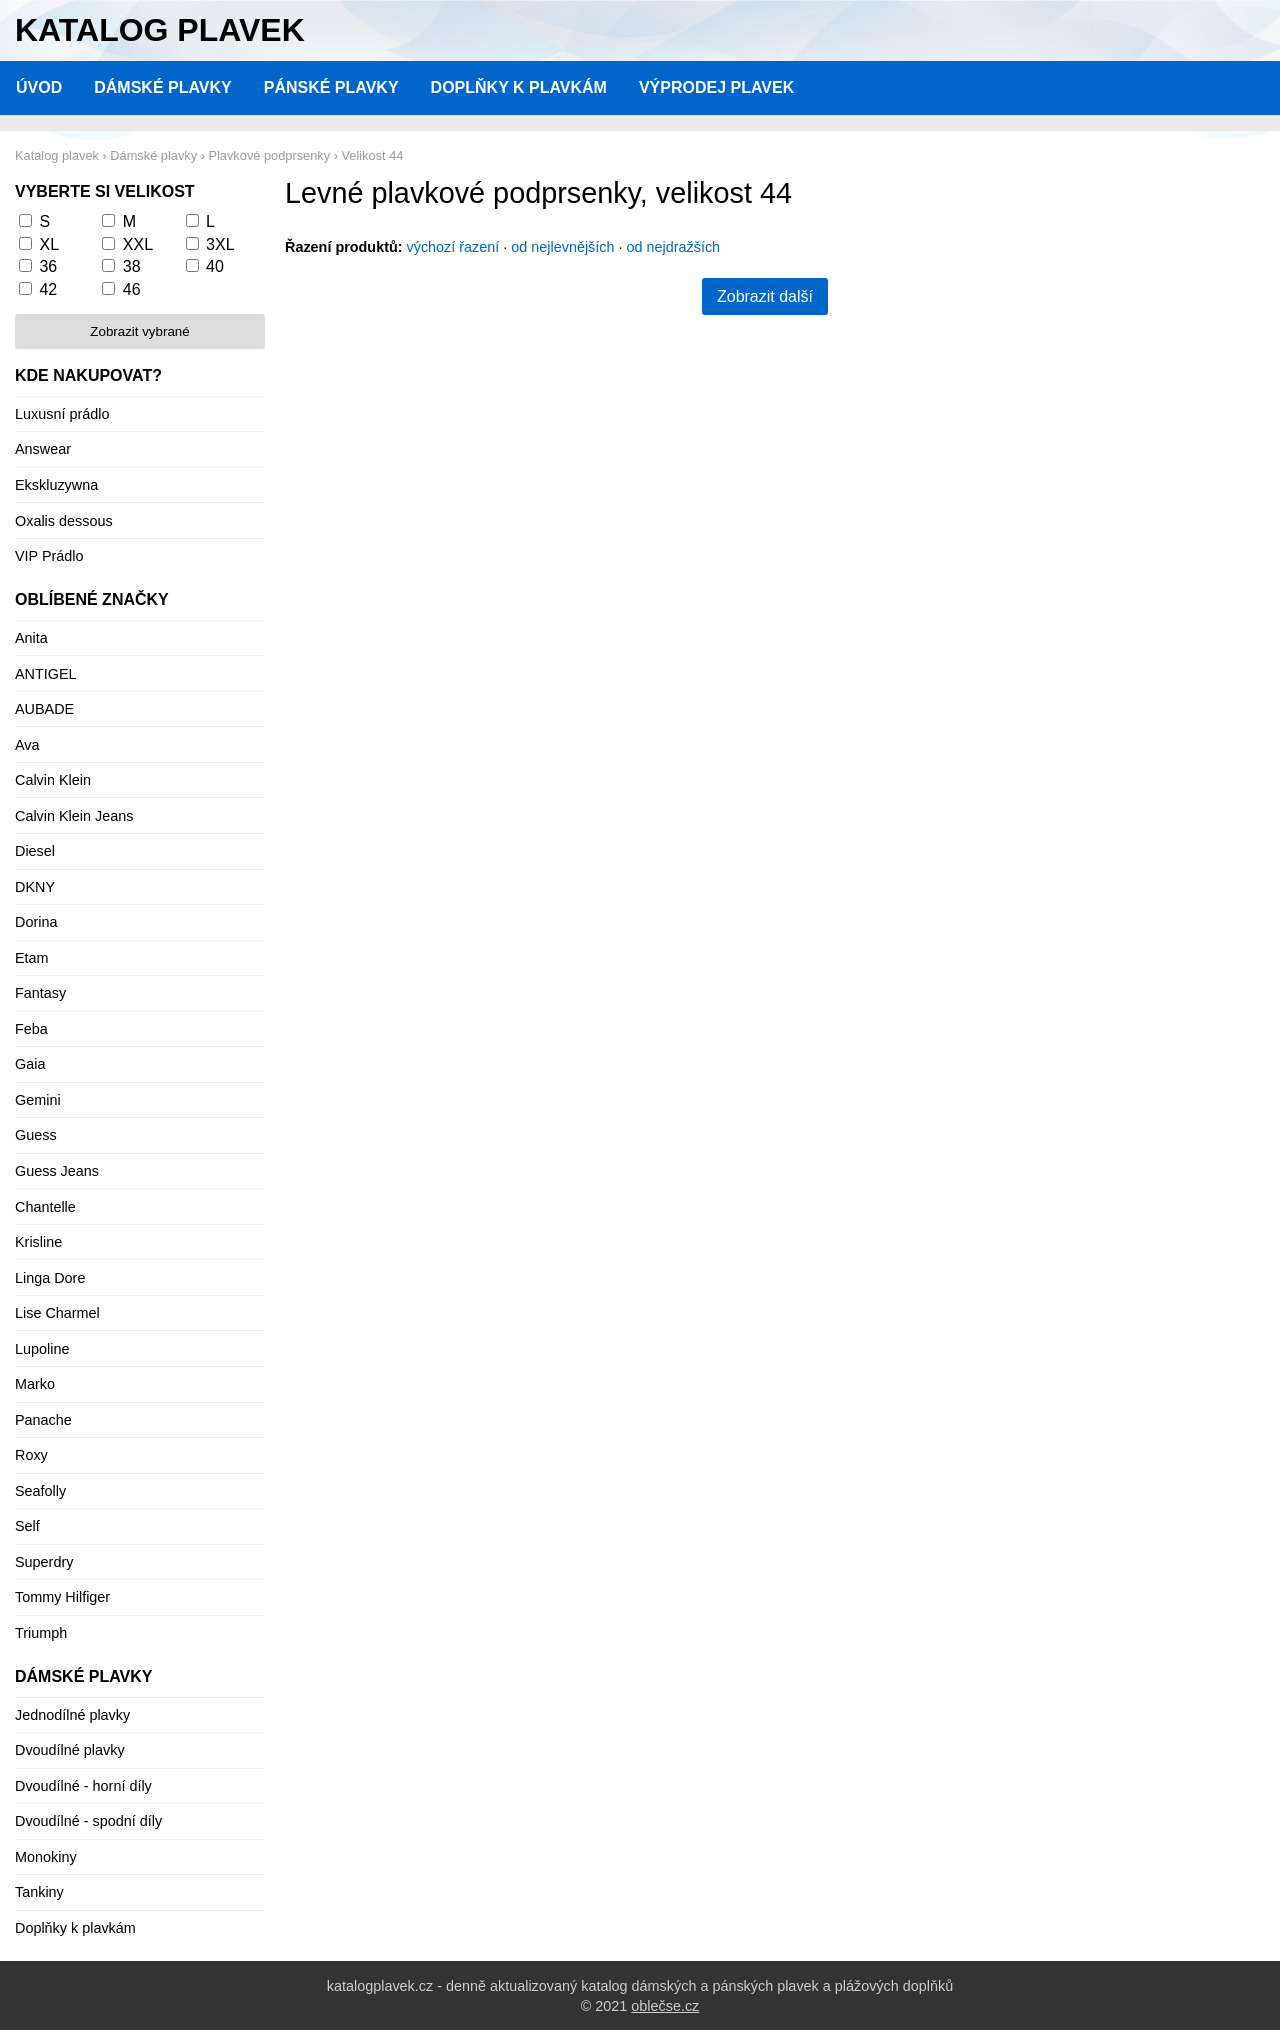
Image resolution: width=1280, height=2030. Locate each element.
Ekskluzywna (56, 485)
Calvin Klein (53, 780)
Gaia (30, 1064)
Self (27, 1526)
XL (49, 244)
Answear (43, 449)
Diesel (35, 851)
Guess (36, 1135)
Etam (32, 958)
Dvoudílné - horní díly (83, 1786)
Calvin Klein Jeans (74, 816)
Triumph (41, 1633)
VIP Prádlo (49, 556)
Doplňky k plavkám (519, 87)
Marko (35, 1384)
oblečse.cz (665, 2006)
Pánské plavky (331, 87)
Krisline (38, 1242)
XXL (138, 244)
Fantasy (40, 993)
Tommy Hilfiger (62, 1597)
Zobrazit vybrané (139, 331)
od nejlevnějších (562, 247)
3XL (220, 244)
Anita (31, 638)
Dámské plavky (163, 87)
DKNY (35, 887)
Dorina (36, 922)
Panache (43, 1420)
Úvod (39, 87)
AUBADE (44, 709)
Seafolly (40, 1491)
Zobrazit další (765, 296)
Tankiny (39, 1892)
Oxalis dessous (64, 521)
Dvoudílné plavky (70, 1750)
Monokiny (46, 1857)
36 (48, 266)
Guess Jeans (57, 1171)
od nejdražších (674, 247)
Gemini (38, 1100)
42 (48, 289)
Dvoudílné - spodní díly (88, 1821)
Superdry (44, 1562)
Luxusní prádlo (62, 414)
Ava (27, 745)
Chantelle (45, 1207)
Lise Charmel (57, 1313)
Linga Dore (50, 1278)
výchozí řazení (453, 247)
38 (132, 266)
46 (132, 289)
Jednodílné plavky (72, 1715)
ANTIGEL (46, 674)
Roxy (31, 1455)
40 (215, 266)
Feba (31, 1029)
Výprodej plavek (716, 87)
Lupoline (42, 1349)
